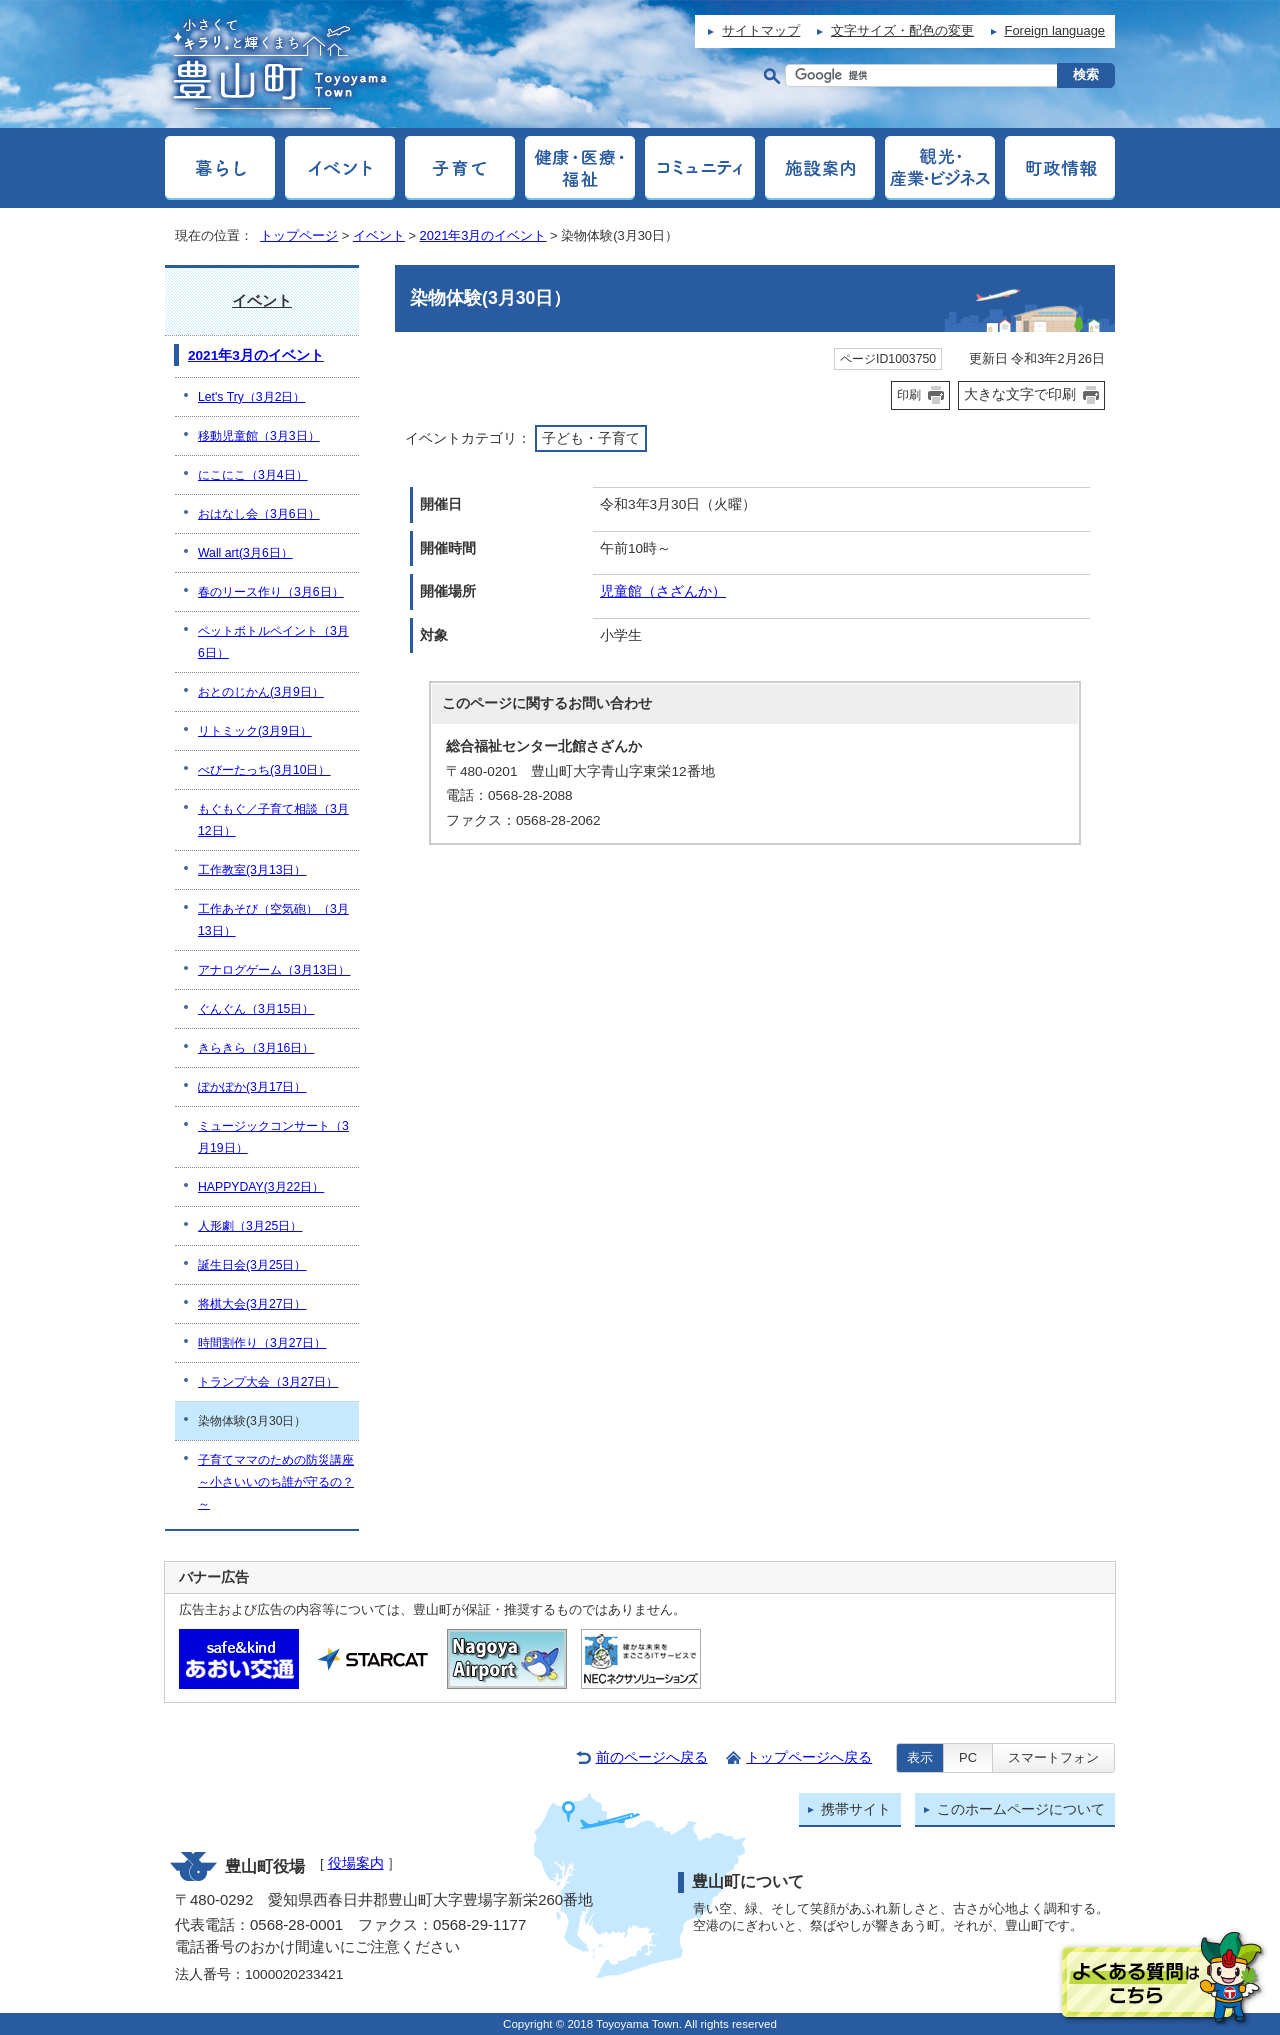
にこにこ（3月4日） (253, 475)
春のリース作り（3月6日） (271, 592)
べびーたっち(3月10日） (264, 770)
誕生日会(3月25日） (252, 1265)
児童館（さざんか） (663, 591)
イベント (379, 235)
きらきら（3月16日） (256, 1048)
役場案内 (356, 1863)
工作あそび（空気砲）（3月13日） (273, 920)
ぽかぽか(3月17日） (252, 1087)
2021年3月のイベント (483, 235)
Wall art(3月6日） (245, 553)
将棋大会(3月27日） (252, 1304)
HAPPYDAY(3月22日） (261, 1187)
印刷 (909, 395)
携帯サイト (856, 1809)
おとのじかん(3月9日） (261, 692)
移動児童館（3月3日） (259, 436)
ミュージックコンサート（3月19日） (273, 1137)
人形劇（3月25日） (250, 1226)
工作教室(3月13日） (252, 870)
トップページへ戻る (809, 1757)
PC (968, 1757)
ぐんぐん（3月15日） (256, 1009)
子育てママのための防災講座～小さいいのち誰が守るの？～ (276, 1482)
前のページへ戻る (652, 1757)
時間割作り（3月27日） (262, 1343)
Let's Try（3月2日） (251, 397)
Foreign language (1055, 30)
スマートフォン (1053, 1757)
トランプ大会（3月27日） (268, 1382)
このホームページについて (1021, 1809)
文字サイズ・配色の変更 (902, 30)
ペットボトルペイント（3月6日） (273, 642)
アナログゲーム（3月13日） (274, 970)
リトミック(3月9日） (255, 731)
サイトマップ (761, 30)
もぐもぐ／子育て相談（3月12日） (273, 820)
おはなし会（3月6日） (259, 514)
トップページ (299, 235)
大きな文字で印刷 (1020, 394)
